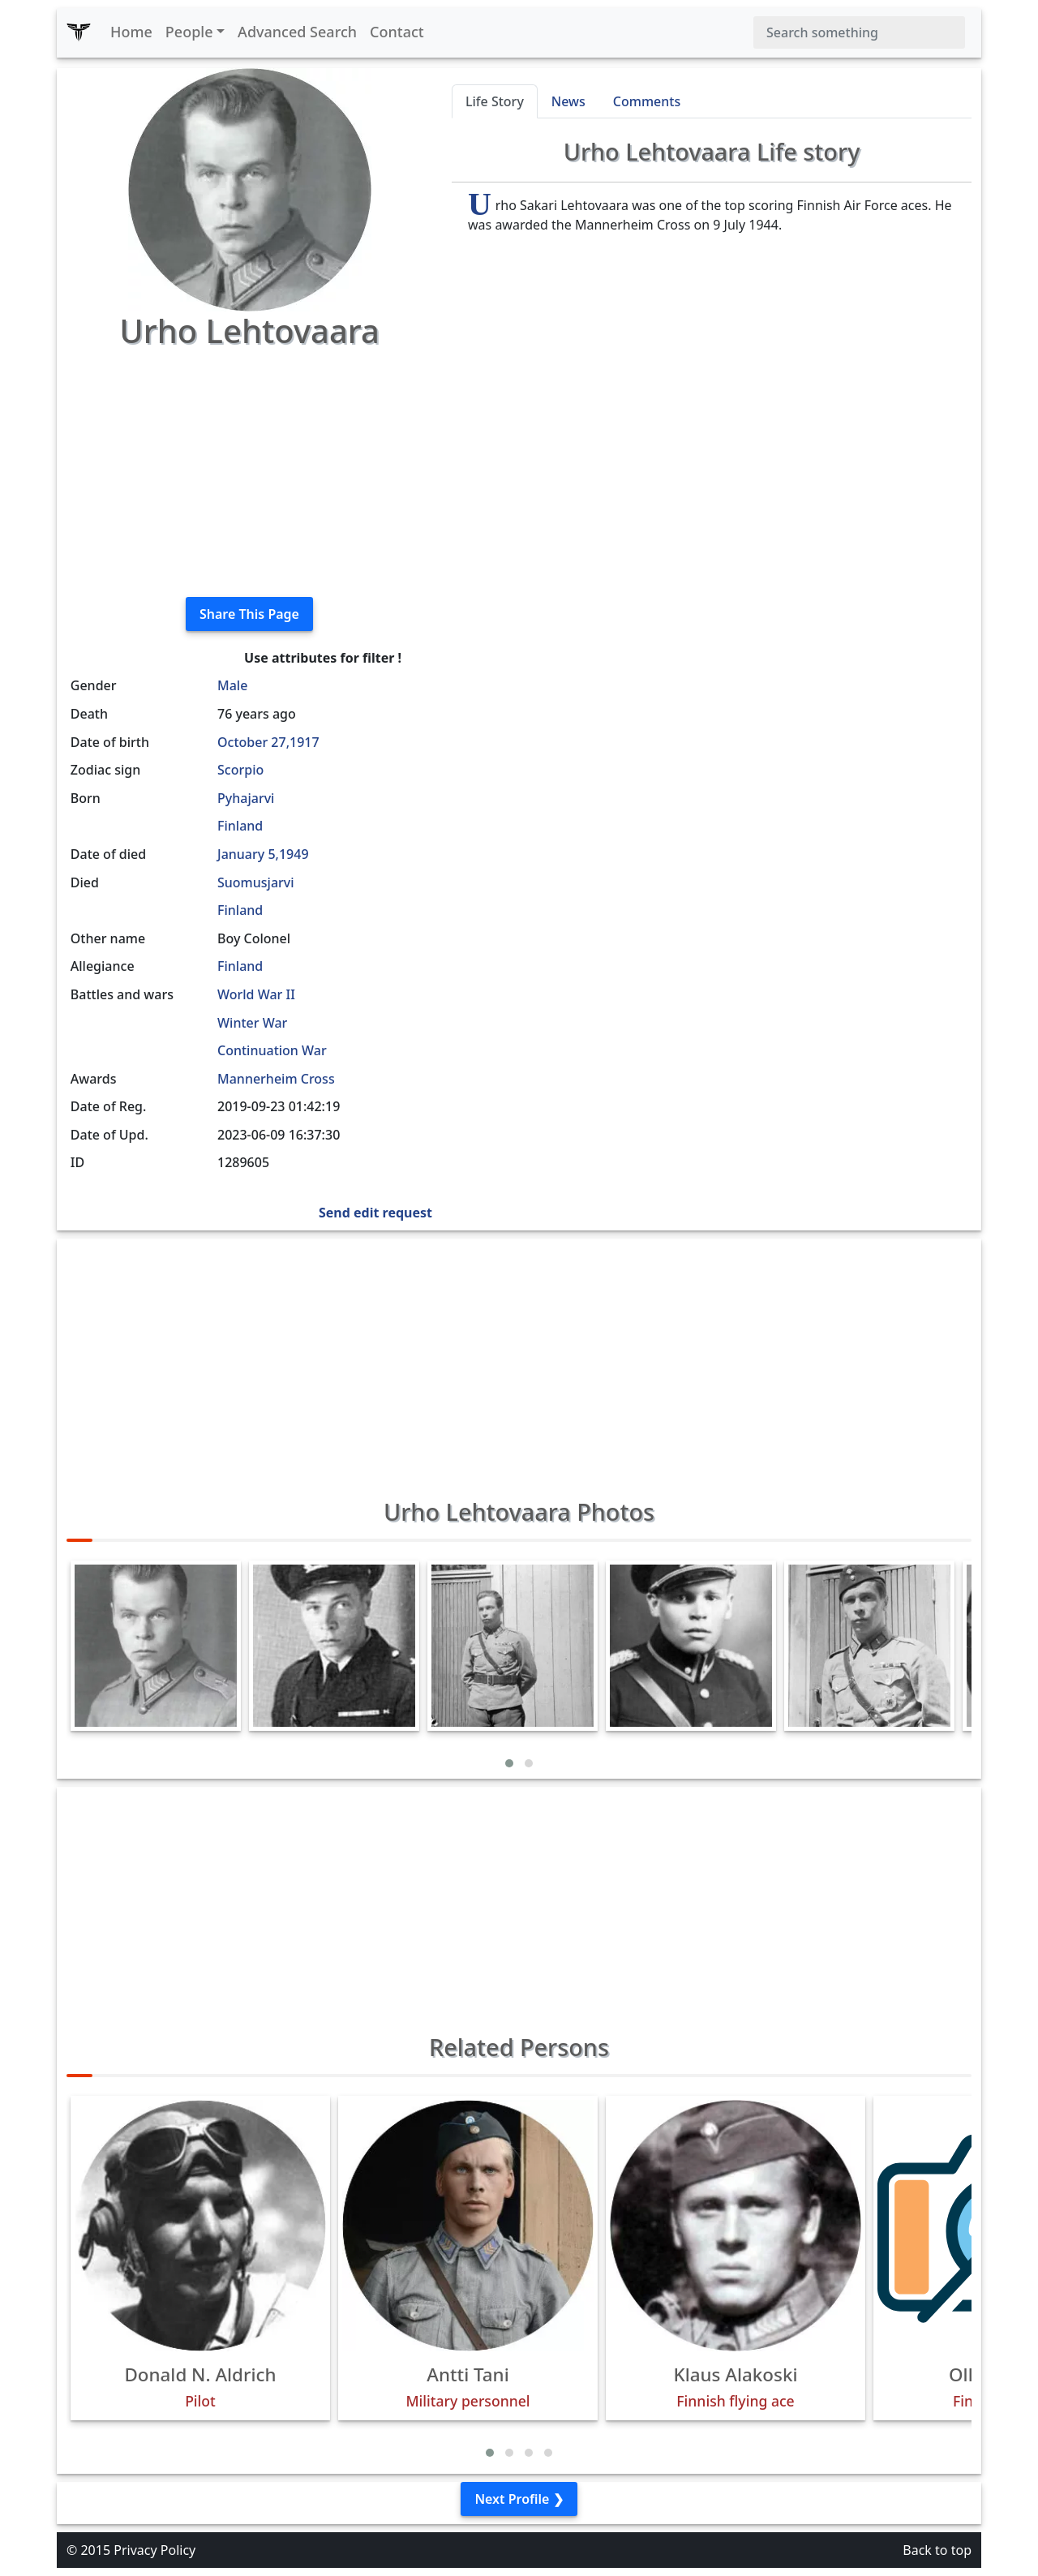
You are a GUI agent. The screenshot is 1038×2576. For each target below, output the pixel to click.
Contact (397, 31)
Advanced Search (297, 31)
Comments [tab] (646, 101)
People (189, 31)
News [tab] (568, 101)
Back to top (937, 2550)
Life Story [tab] (494, 101)
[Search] (859, 32)
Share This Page (249, 614)
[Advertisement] (249, 470)
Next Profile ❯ (518, 2499)
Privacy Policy (154, 2550)
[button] (509, 1763)
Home (131, 31)
